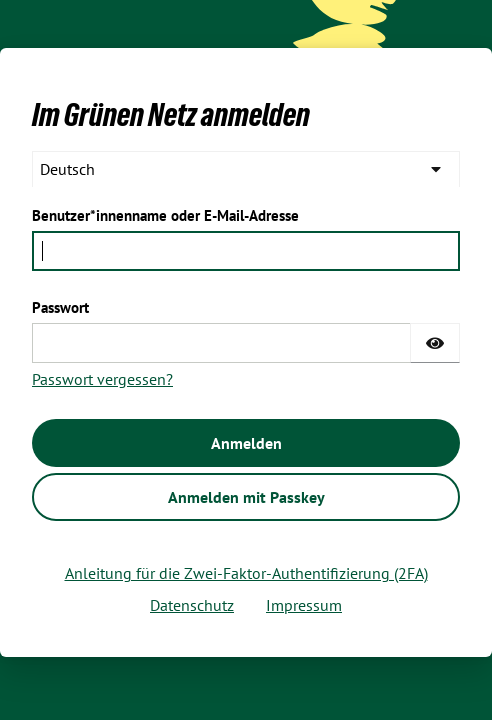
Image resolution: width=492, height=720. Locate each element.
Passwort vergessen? (102, 379)
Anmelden (246, 443)
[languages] (246, 169)
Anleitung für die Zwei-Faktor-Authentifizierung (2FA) (246, 573)
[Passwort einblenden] (435, 343)
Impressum (304, 605)
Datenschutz (192, 605)
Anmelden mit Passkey (246, 497)
